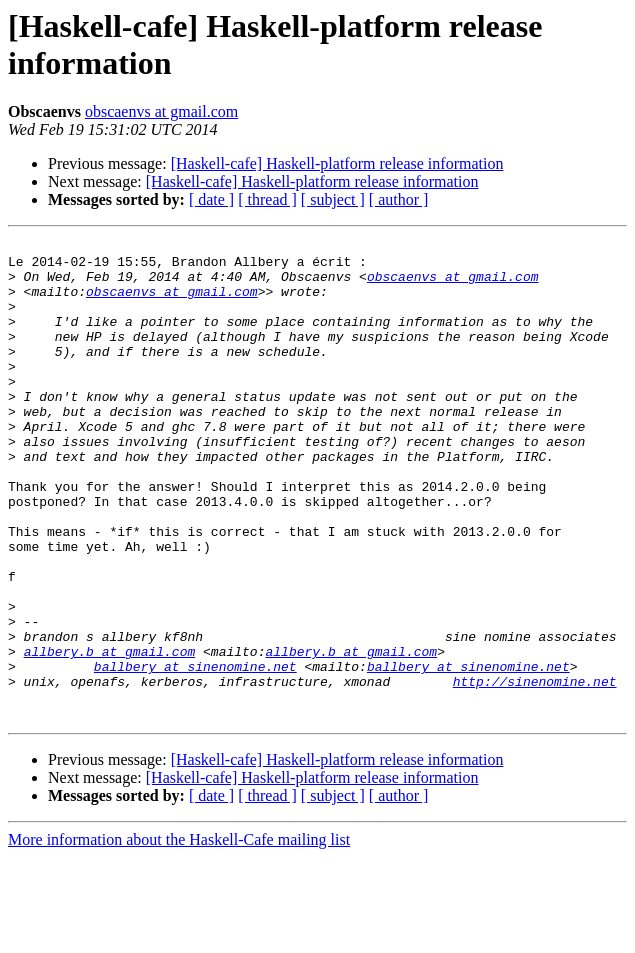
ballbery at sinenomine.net (195, 753)
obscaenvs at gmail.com (161, 111)
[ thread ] (267, 199)
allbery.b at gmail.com (110, 735)
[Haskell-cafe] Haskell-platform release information (337, 163)
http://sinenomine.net (535, 771)
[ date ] (211, 199)
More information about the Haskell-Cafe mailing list (179, 935)
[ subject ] (333, 199)
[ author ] (399, 199)
